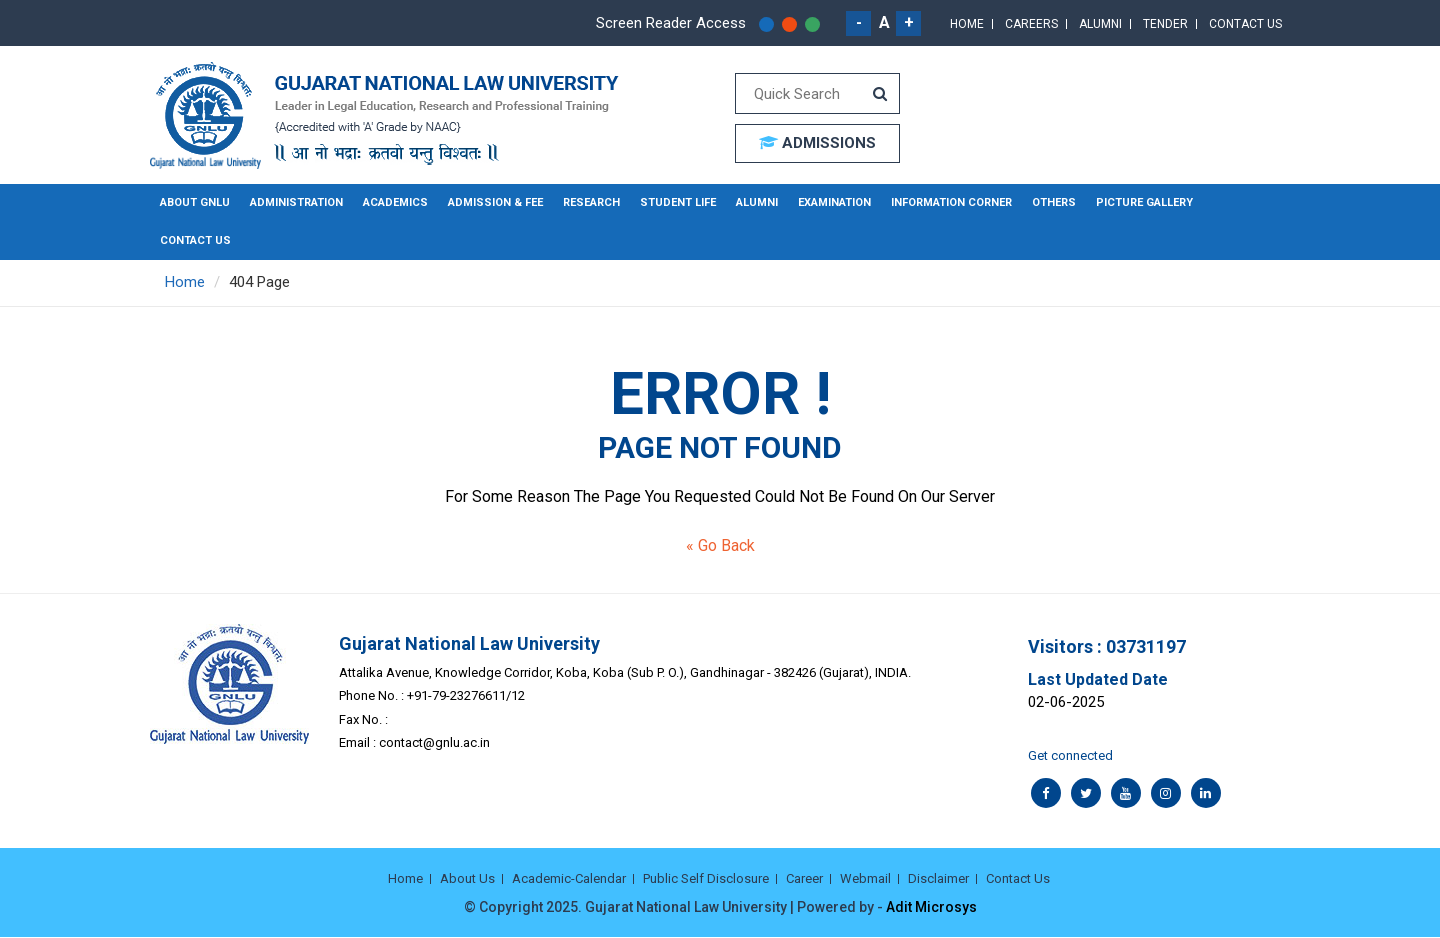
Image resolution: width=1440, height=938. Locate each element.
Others (1054, 202)
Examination (834, 202)
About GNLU (195, 202)
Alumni (1100, 24)
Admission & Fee (495, 202)
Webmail (865, 878)
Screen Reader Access (671, 23)
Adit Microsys (931, 908)
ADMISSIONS (817, 143)
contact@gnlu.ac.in (434, 742)
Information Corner (951, 202)
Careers (1031, 24)
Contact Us (1245, 24)
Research (591, 202)
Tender (1165, 24)
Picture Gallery (1144, 202)
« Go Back (720, 545)
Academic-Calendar (569, 878)
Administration (296, 202)
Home (967, 24)
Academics (395, 202)
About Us (467, 878)
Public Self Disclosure (706, 878)
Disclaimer (938, 878)
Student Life (678, 202)
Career (804, 878)
